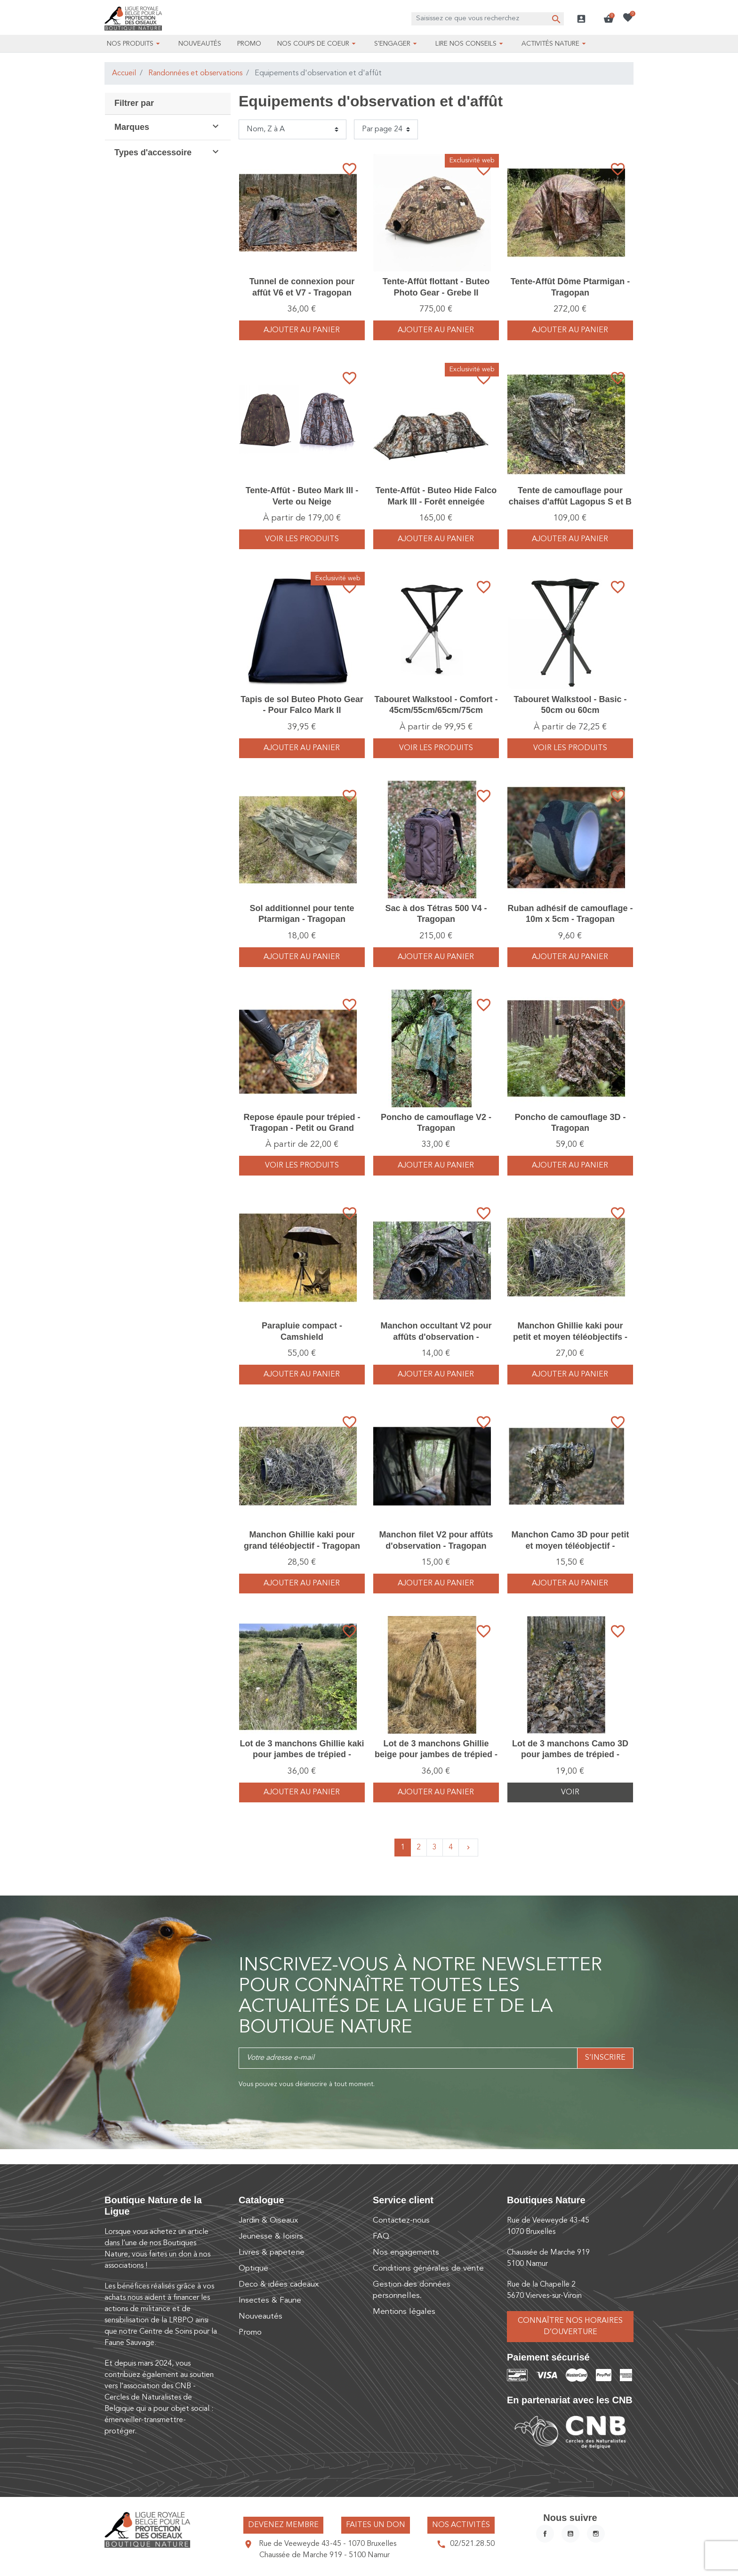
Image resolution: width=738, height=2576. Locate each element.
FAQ (381, 2236)
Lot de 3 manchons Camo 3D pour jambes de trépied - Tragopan (570, 1754)
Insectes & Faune (270, 2300)
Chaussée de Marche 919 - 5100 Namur (324, 2555)
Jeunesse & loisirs (271, 2236)
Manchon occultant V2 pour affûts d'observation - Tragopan (435, 1336)
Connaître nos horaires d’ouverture (570, 2326)
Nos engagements (406, 2252)
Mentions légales (404, 2312)
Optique (253, 2268)
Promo (250, 2332)
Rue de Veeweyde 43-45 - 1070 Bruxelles (327, 2544)
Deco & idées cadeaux (279, 2284)
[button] (608, 19)
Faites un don (375, 2525)
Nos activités (461, 2525)
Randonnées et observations (195, 73)
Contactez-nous (401, 2220)
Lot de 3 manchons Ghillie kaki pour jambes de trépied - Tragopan (302, 1754)
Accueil (124, 73)
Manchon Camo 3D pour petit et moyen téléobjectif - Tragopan (570, 1545)
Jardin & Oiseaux (268, 2220)
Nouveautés (260, 2316)
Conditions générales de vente (428, 2268)
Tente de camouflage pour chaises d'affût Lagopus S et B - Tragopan (570, 501)
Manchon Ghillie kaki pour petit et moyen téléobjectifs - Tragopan (570, 1336)
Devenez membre (283, 2525)
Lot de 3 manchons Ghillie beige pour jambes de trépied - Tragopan (436, 1754)
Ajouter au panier (302, 330)
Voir (570, 1792)
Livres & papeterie (272, 2252)
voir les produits (302, 539)
